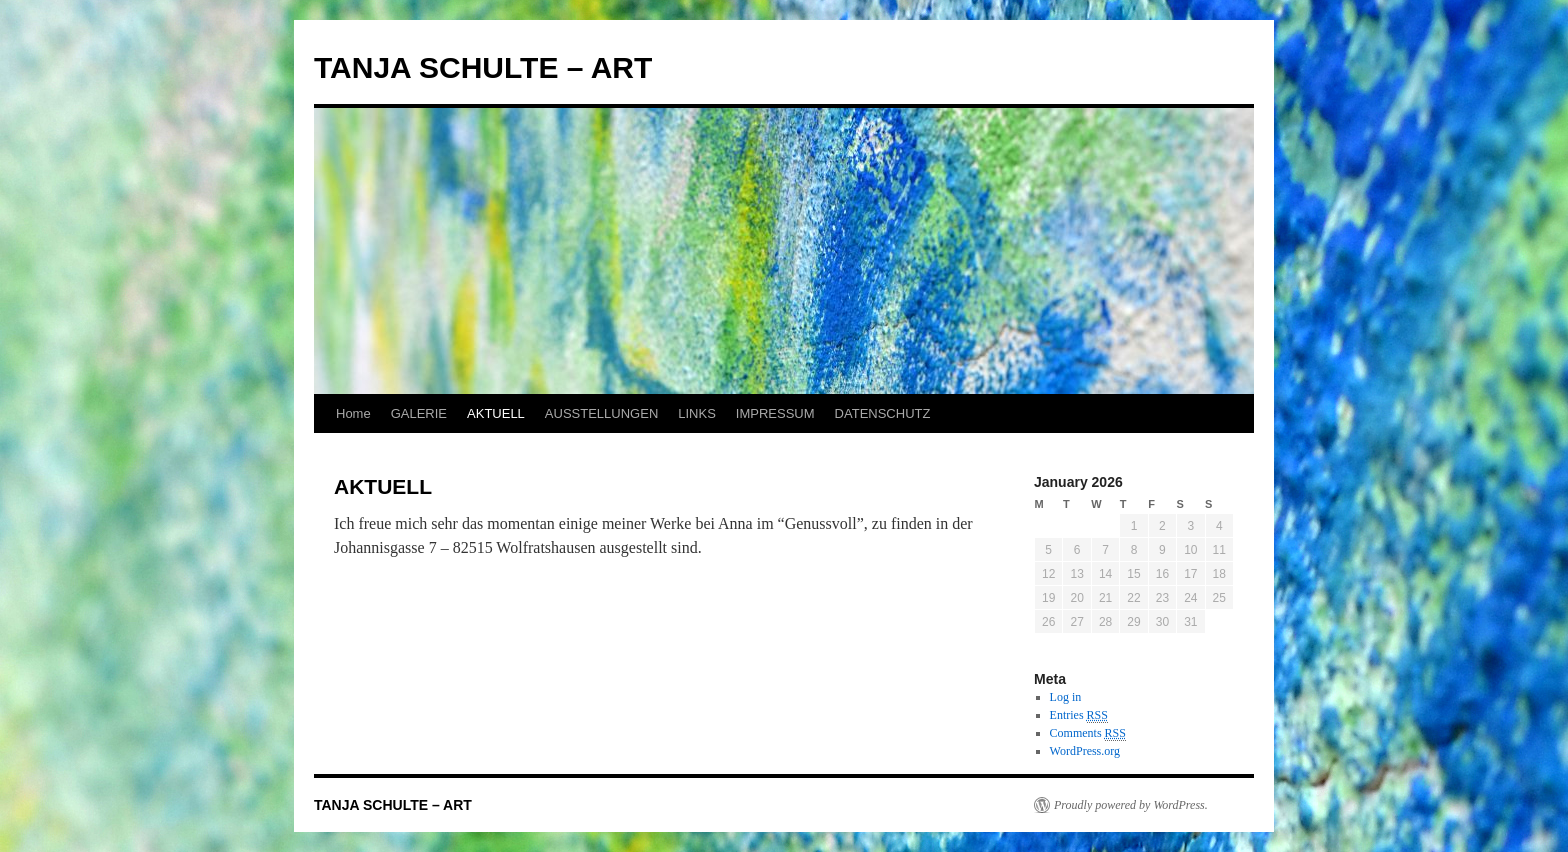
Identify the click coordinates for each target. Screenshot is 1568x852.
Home (353, 413)
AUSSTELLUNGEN (601, 413)
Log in (1066, 697)
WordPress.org (1085, 751)
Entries (1079, 715)
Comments (1088, 733)
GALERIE (419, 413)
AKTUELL (496, 413)
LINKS (697, 413)
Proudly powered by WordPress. (1131, 805)
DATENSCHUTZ (883, 413)
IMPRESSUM (775, 413)
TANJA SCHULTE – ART (483, 67)
